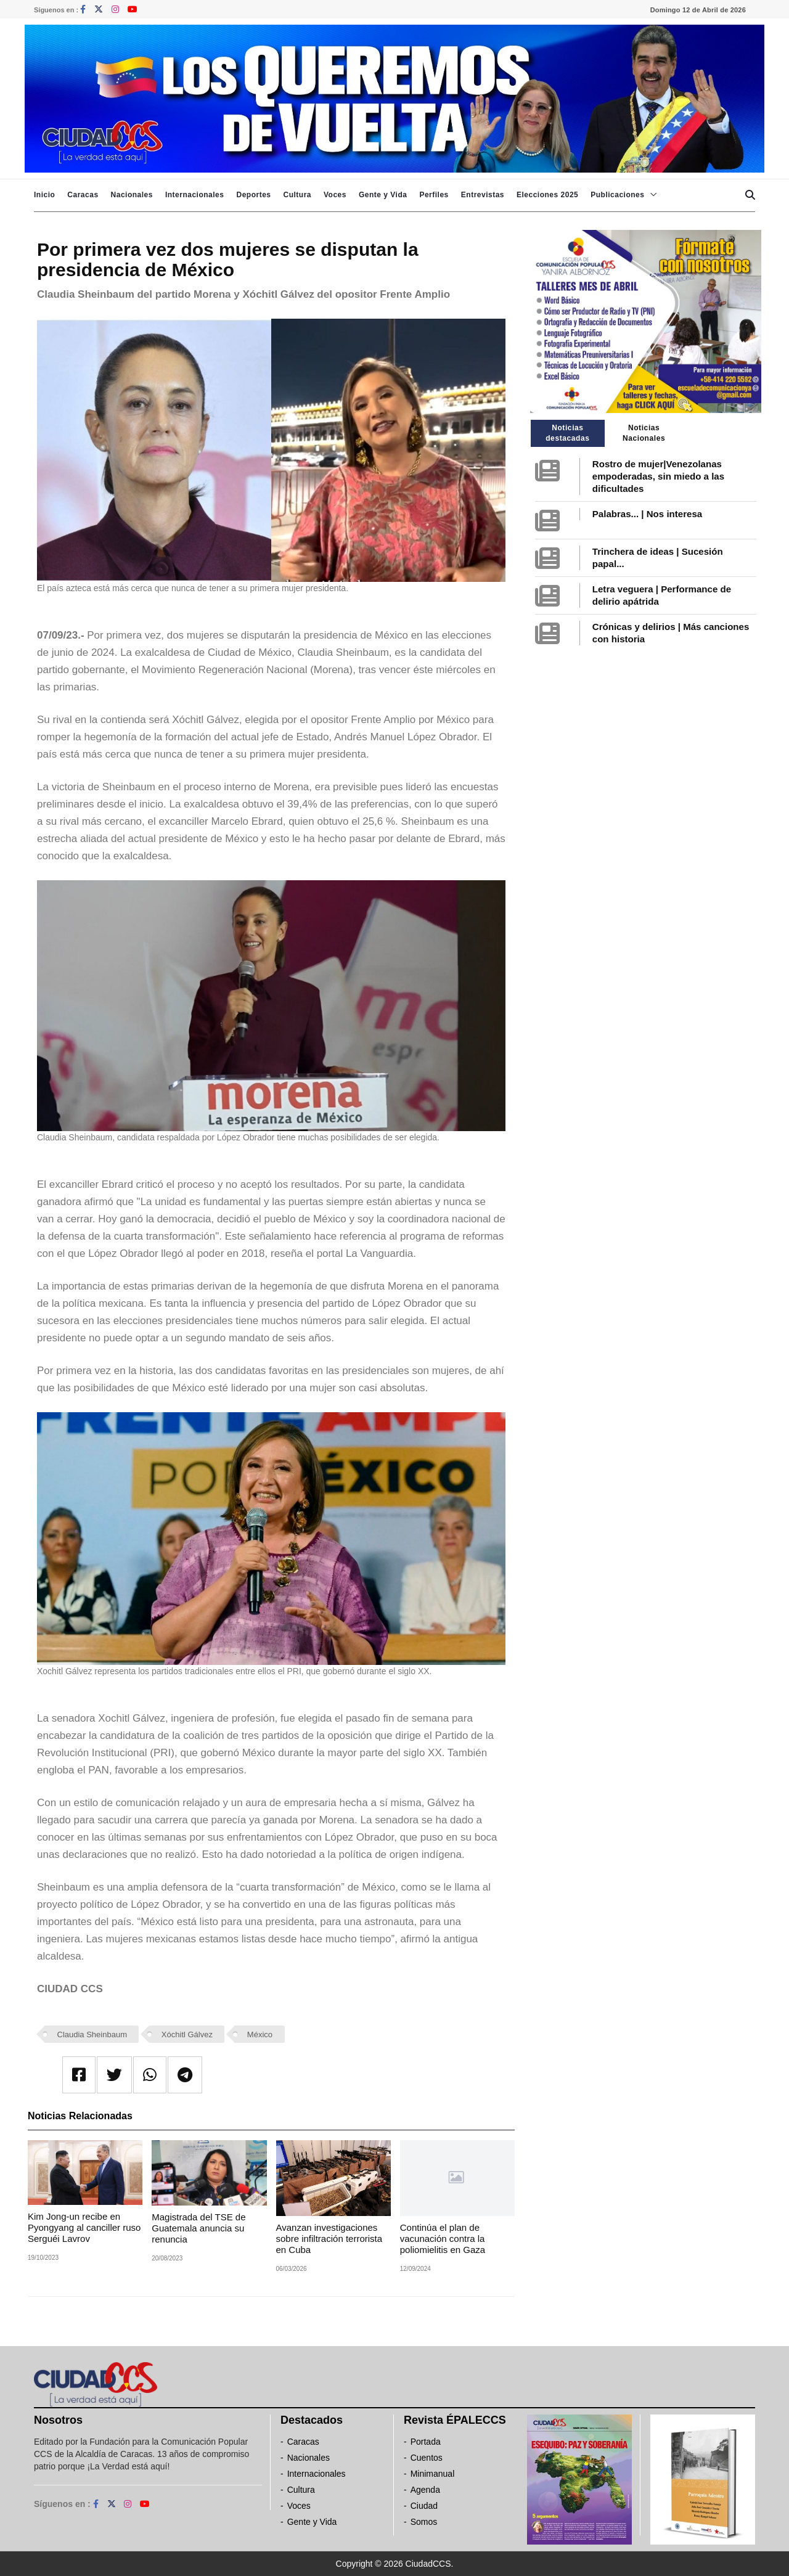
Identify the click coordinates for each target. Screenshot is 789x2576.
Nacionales (132, 194)
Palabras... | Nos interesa (647, 514)
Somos (424, 2522)
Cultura (297, 194)
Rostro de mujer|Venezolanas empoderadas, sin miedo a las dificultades (658, 476)
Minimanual (433, 2474)
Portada (426, 2442)
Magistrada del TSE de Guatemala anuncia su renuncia (198, 2228)
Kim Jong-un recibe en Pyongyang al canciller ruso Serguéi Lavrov (84, 2227)
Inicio (44, 194)
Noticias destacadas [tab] (567, 433)
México (259, 2034)
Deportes (253, 194)
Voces (335, 194)
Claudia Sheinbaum (92, 2034)
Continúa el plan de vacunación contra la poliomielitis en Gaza (442, 2238)
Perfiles (433, 194)
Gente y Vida (383, 194)
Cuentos (427, 2458)
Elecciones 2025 (547, 194)
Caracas (82, 194)
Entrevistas (482, 194)
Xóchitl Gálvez (187, 2034)
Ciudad (424, 2506)
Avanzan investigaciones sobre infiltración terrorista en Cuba (329, 2238)
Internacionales (194, 194)
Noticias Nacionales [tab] (644, 433)
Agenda (425, 2490)
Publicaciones (617, 194)
